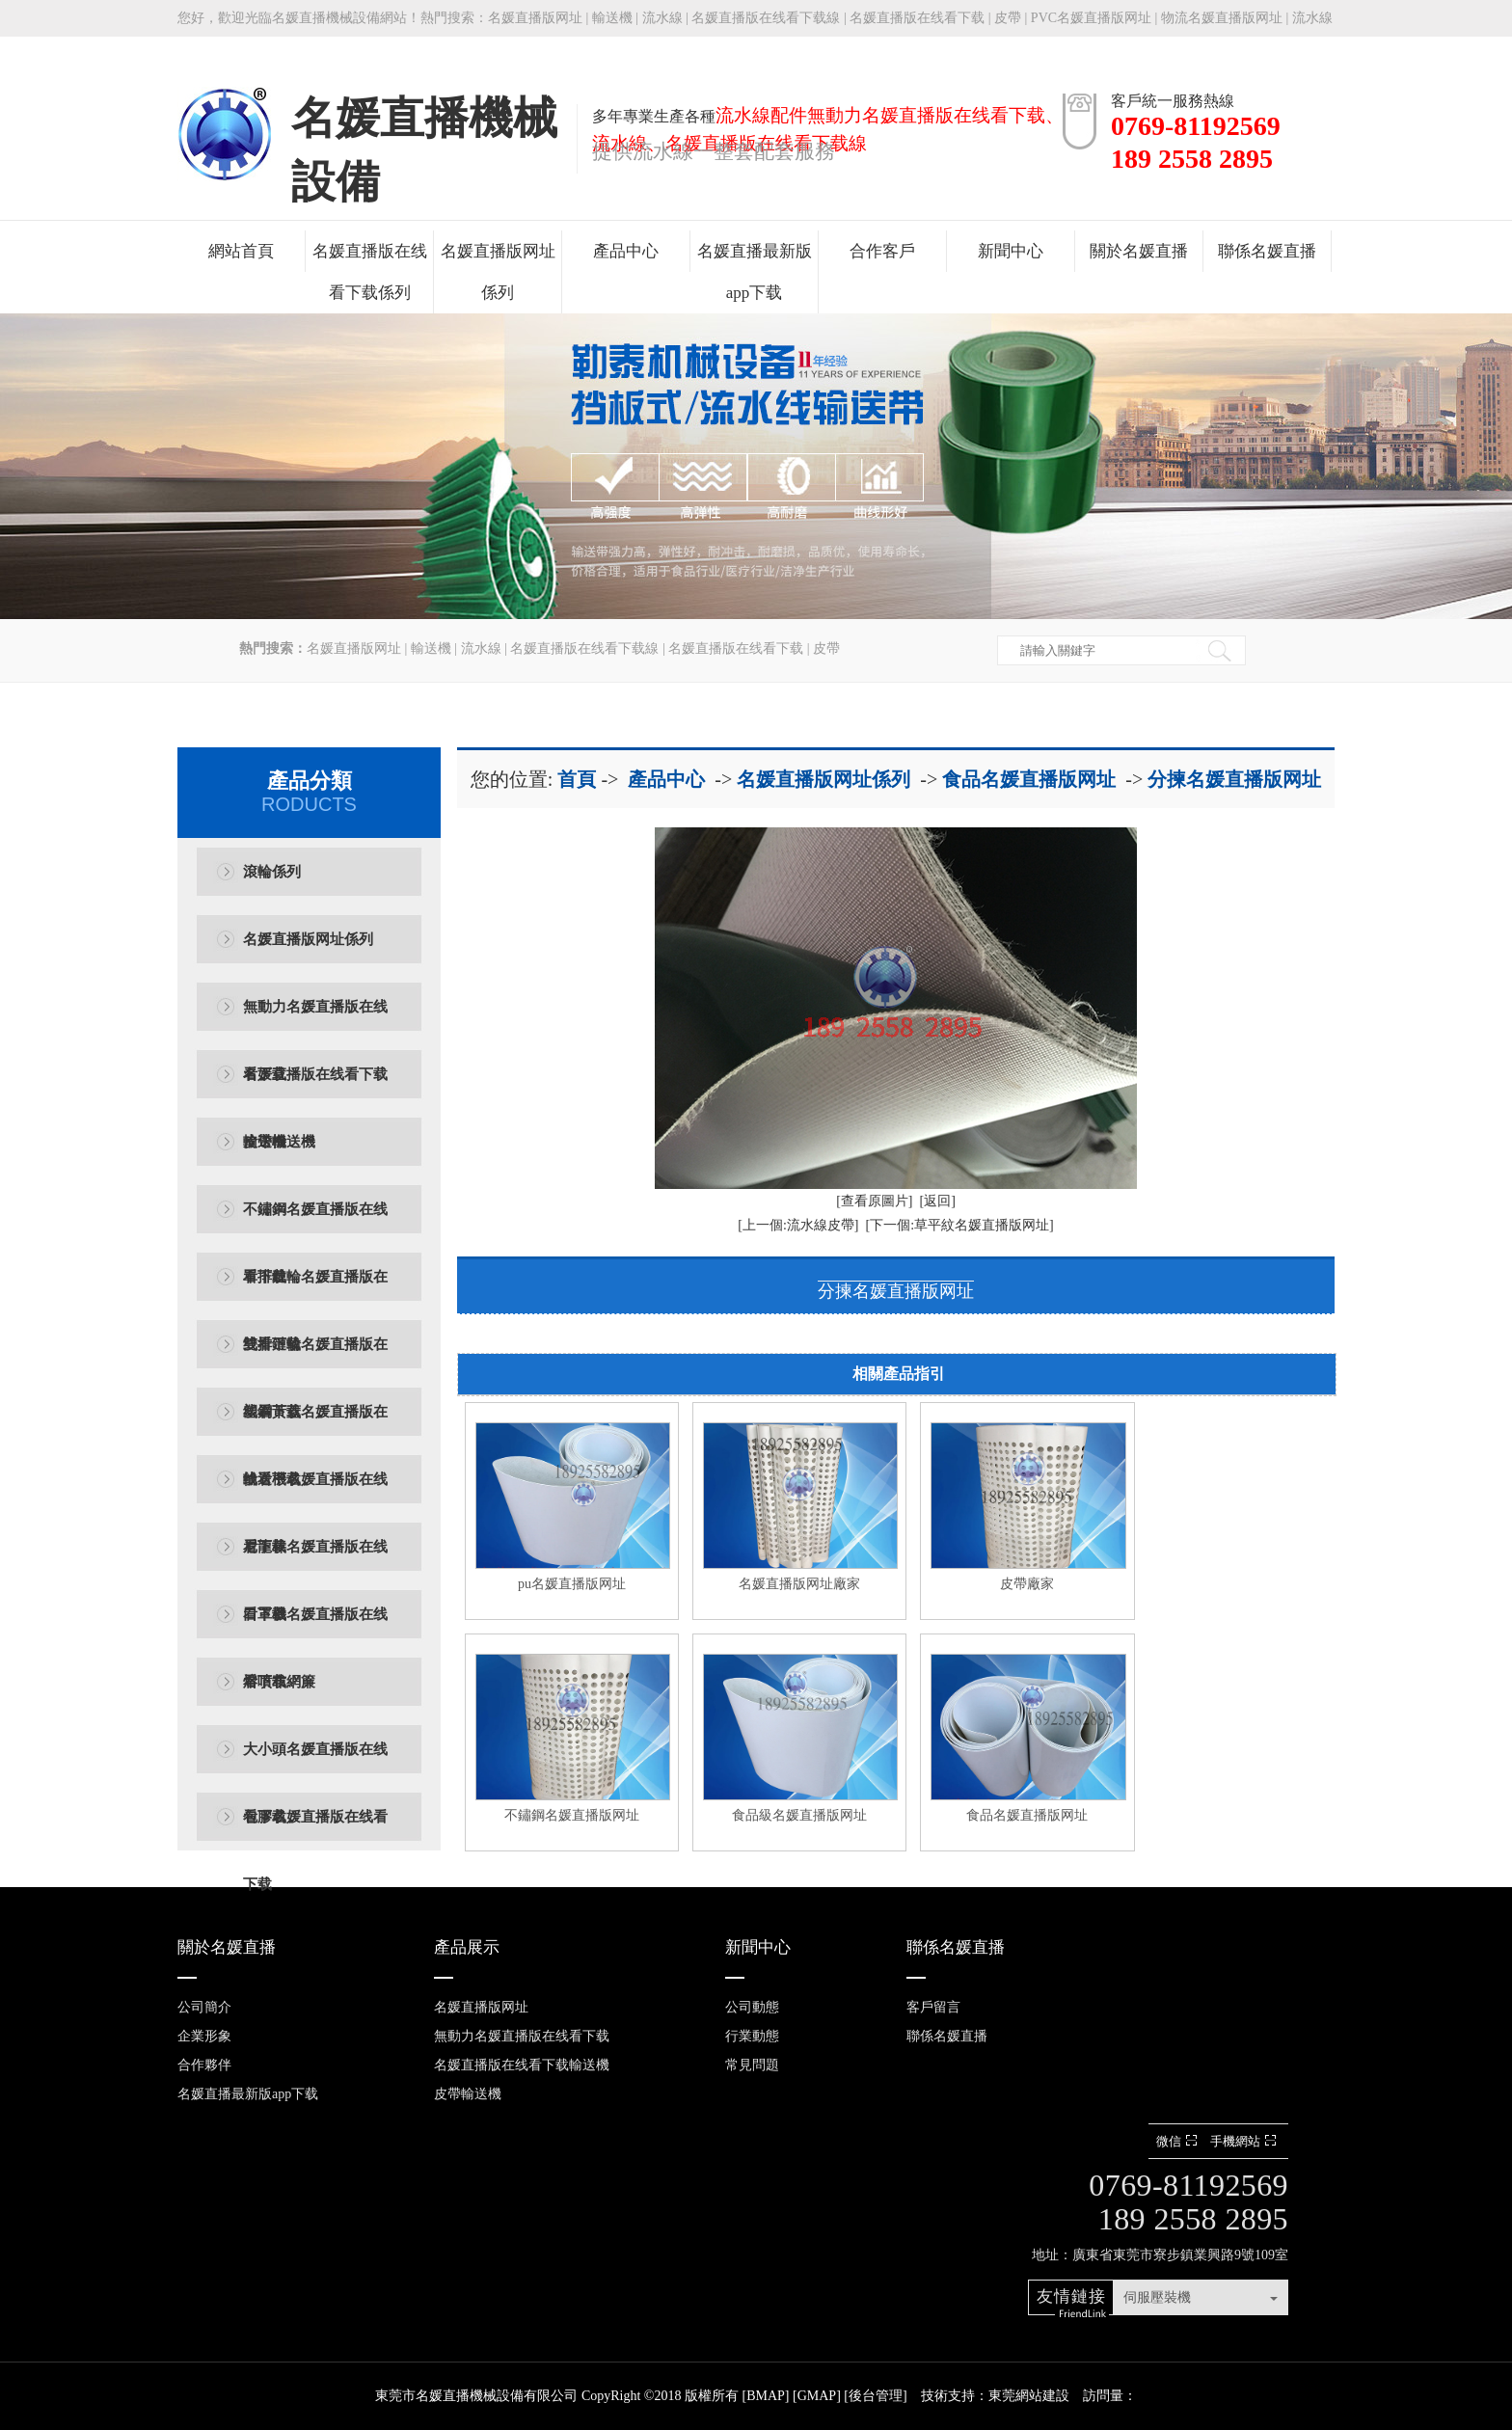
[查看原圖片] (874, 1201)
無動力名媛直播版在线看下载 (315, 1019)
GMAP (816, 2396)
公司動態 (752, 2007)
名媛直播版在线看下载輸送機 (315, 1087)
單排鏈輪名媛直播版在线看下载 (315, 1289)
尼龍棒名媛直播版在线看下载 (315, 1559)
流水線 (662, 18)
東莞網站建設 (1028, 2396)
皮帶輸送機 (279, 1141)
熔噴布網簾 (279, 1681)
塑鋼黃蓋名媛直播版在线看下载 (315, 1424)
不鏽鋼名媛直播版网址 (571, 1815)
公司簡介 (204, 2007)
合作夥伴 (204, 2065)
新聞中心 (1010, 251)
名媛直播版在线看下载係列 (369, 272)
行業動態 (752, 2036)
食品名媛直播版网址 (1029, 779)
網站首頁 (241, 251)
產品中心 (626, 251)
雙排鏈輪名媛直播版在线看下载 (315, 1357)
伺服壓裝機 (1157, 2297)
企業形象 (204, 2036)
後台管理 (876, 2396)
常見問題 (752, 2065)
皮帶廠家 (1027, 1584)
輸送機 (612, 18)
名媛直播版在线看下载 (917, 18)
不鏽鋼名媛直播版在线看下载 (315, 1222)
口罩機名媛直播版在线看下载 (315, 1627)
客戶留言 (933, 2007)
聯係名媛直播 (1267, 251)
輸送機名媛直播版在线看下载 (315, 1492)
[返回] (938, 1201)
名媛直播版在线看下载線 (765, 18)
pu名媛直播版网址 (572, 1584)
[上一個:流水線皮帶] (798, 1225)
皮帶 (1007, 18)
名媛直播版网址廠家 (799, 1584)
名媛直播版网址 (535, 18)
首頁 (576, 779)
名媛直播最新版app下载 (754, 272)
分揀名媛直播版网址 (1234, 779)
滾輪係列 (272, 871)
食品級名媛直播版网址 (799, 1815)
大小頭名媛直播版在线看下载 (315, 1762)
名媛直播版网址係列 (498, 272)
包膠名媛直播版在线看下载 (315, 1829)
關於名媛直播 (1139, 251)
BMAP (765, 2396)
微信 (1179, 2141)
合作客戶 (882, 251)
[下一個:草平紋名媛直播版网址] (960, 1225)
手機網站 (1245, 2141)
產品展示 (467, 1947)
